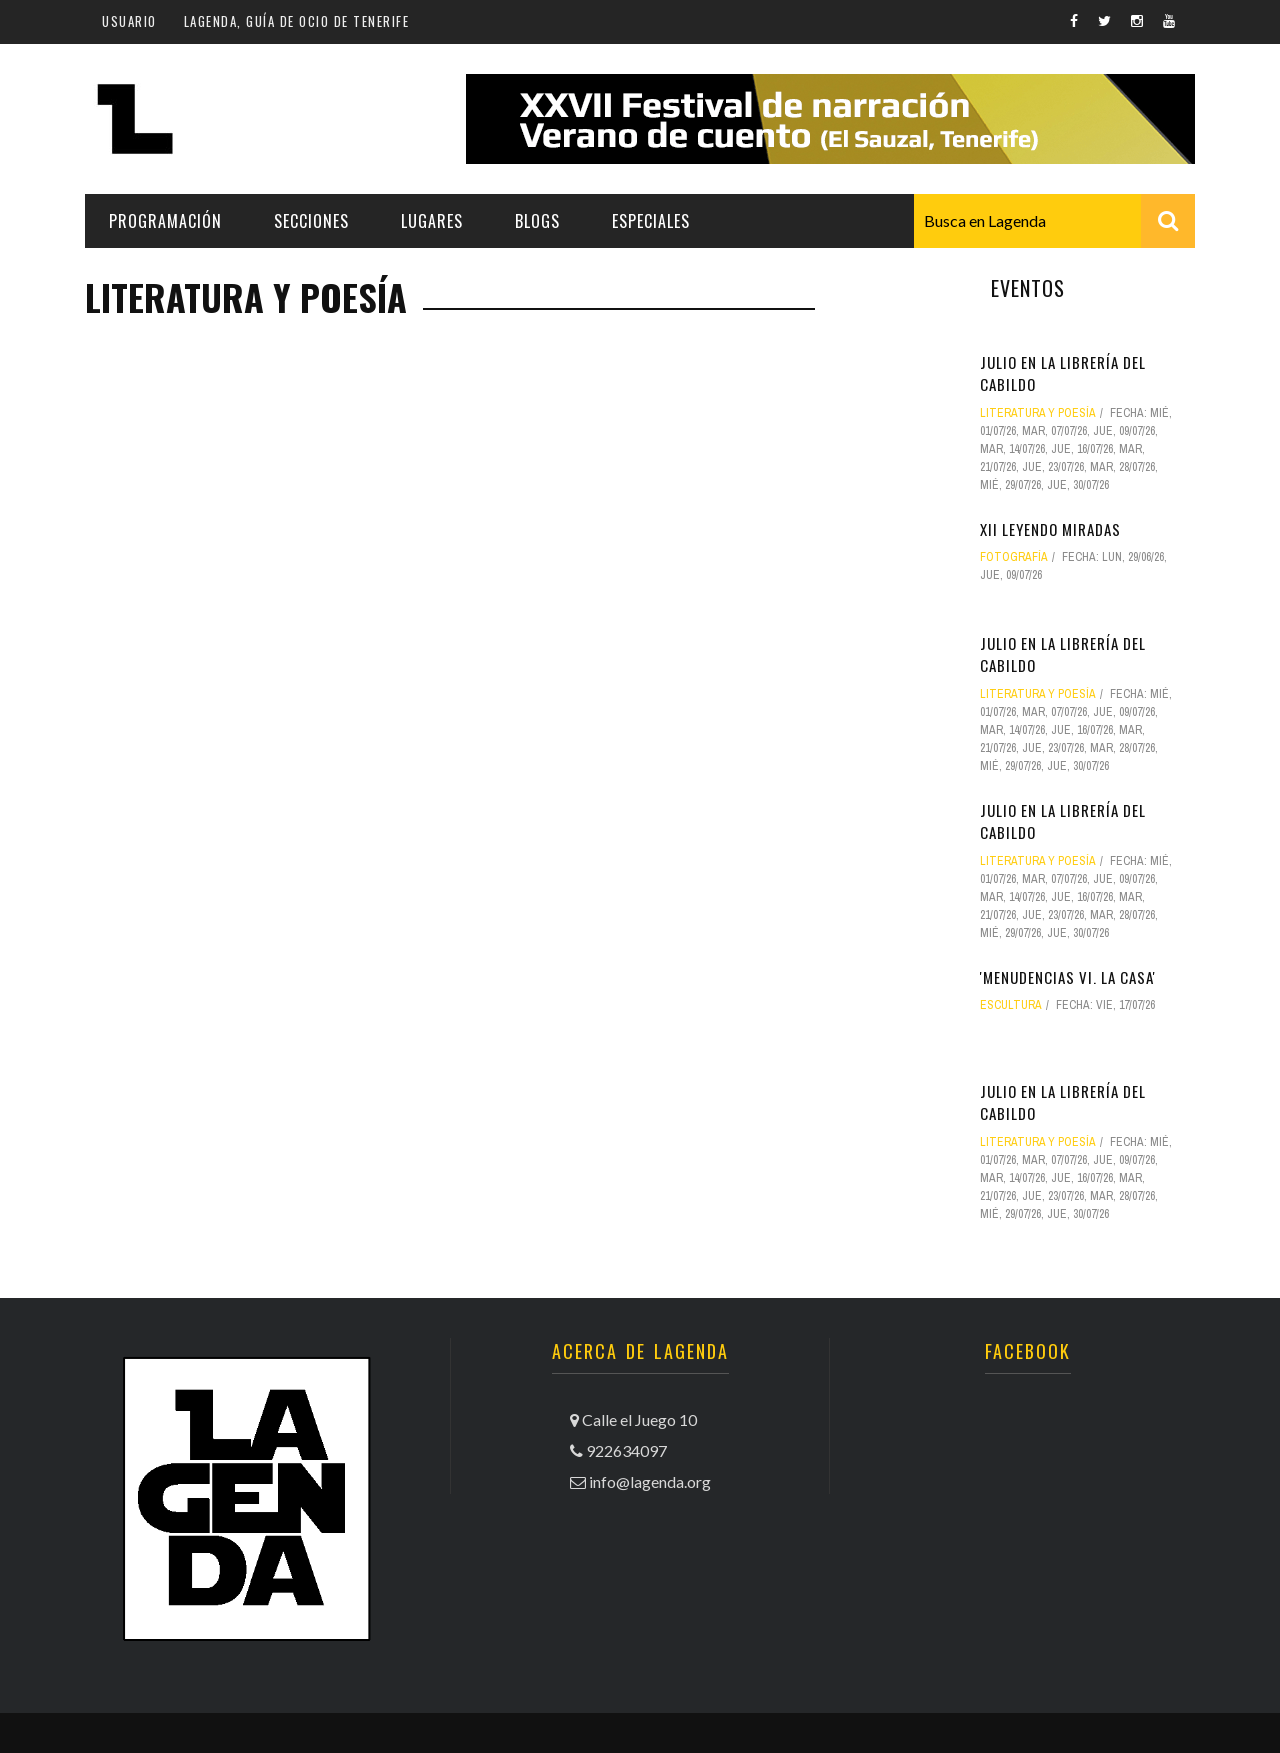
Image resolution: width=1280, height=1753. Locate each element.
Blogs (537, 221)
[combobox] (1054, 221)
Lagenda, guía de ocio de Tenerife (297, 21)
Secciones (311, 221)
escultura (1011, 1005)
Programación (165, 221)
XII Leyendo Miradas (1050, 529)
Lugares (432, 221)
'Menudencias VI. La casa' (1068, 977)
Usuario (129, 21)
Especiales (651, 221)
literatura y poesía (1038, 413)
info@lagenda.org (650, 1481)
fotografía (1014, 557)
